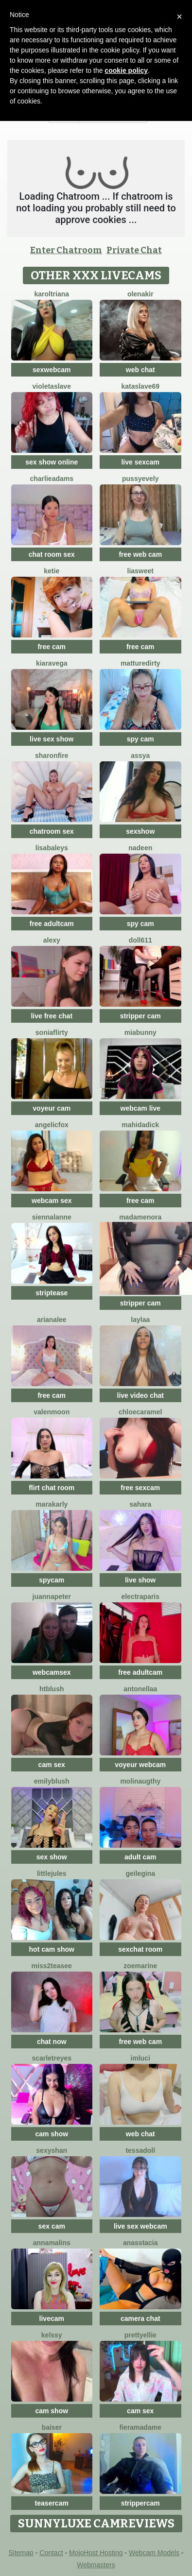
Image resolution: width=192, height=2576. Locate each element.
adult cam (140, 1857)
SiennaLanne (51, 1217)
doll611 (140, 940)
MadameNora (140, 1217)
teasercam (52, 2503)
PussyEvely (140, 478)
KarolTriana (51, 294)
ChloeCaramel (140, 1412)
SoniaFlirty (51, 1032)
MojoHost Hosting (96, 2553)
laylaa (140, 1319)
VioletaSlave (52, 386)
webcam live (141, 1108)
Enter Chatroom (66, 250)
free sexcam (140, 1488)
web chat (140, 370)
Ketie (51, 571)
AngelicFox (52, 1125)
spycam (51, 1580)
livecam (51, 2318)
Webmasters (96, 2565)
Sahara (140, 1504)
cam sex (51, 1765)
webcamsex (52, 1672)
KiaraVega (52, 663)
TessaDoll (140, 2150)
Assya (140, 755)
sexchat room (140, 1949)
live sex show (51, 739)
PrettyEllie (140, 2335)
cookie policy (126, 70)
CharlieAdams (52, 478)
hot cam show (51, 1949)
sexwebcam (52, 370)
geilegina (140, 1873)
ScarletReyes (51, 2058)
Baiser (52, 2427)
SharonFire (51, 755)
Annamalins (51, 2243)
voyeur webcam (140, 1765)
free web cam (140, 554)
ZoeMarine (140, 1966)
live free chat (51, 1016)
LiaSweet (140, 571)
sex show (51, 1857)
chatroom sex (52, 831)
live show (140, 1580)
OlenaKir (140, 294)
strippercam (140, 2503)
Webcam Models (154, 2553)
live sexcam (140, 462)
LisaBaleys (51, 848)
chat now (52, 2041)
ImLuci (140, 2058)
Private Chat (134, 250)
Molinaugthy (140, 1781)
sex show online (51, 462)
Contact (51, 2553)
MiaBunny (140, 1032)
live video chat (140, 1395)
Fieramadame (140, 2427)
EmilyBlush (52, 1781)
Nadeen (140, 848)
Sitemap (20, 2553)
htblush (51, 1689)
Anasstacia (140, 2243)
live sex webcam (140, 2226)
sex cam (51, 2226)
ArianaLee (52, 1319)
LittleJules (52, 1873)
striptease (51, 1293)
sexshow (140, 831)
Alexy (51, 940)
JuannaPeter (52, 1596)
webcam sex (52, 1200)
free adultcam (52, 923)
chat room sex (52, 554)
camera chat (140, 2318)
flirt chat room (51, 1488)
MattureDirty (140, 663)
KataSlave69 (140, 386)
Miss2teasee (52, 1966)
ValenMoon (52, 1412)
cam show (51, 2134)
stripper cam (140, 1016)
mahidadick (140, 1125)
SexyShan (51, 2150)
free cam (51, 647)
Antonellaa (140, 1689)
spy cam (140, 739)
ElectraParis (140, 1596)
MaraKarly (51, 1504)
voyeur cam (51, 1108)
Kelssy (51, 2335)
